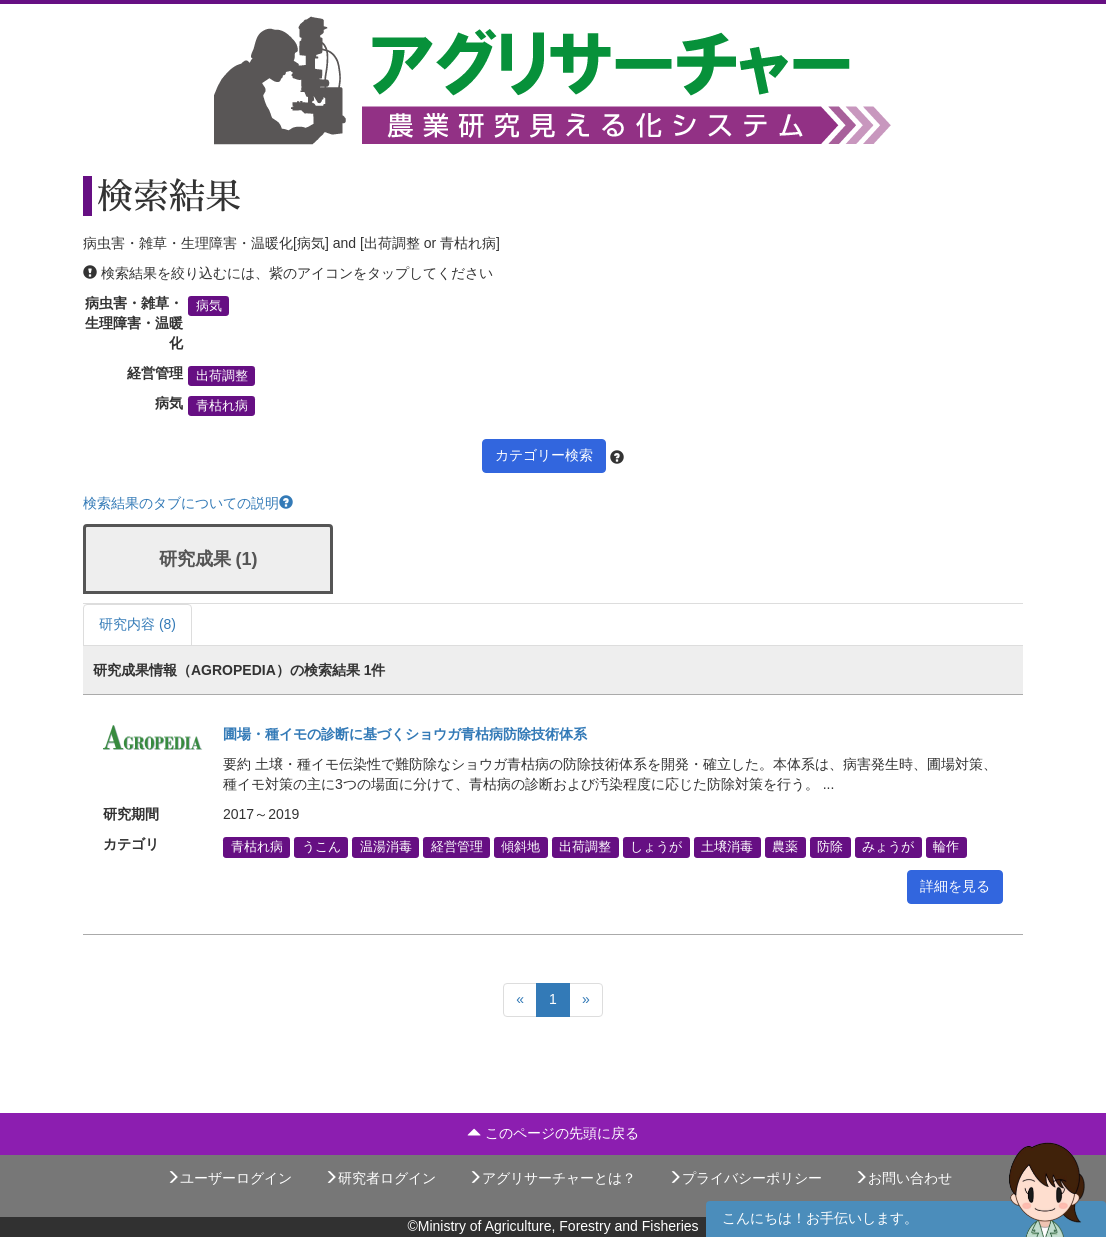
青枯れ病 (222, 406)
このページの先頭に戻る (553, 1133)
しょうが (656, 847)
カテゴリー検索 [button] (544, 455)
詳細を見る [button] (955, 886)
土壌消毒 (727, 847)
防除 (830, 847)
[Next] (586, 1000)
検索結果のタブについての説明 (188, 503)
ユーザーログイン (229, 1178)
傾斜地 (520, 847)
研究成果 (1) (208, 559)
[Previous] (520, 1000)
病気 (209, 306)
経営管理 (457, 847)
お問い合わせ (903, 1178)
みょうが (888, 847)
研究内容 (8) (137, 624)
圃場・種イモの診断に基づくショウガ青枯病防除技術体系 (405, 734)
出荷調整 (222, 376)
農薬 (785, 847)
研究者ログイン (380, 1178)
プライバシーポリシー (745, 1178)
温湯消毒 (386, 847)
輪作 (946, 847)
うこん (321, 847)
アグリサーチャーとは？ (552, 1178)
